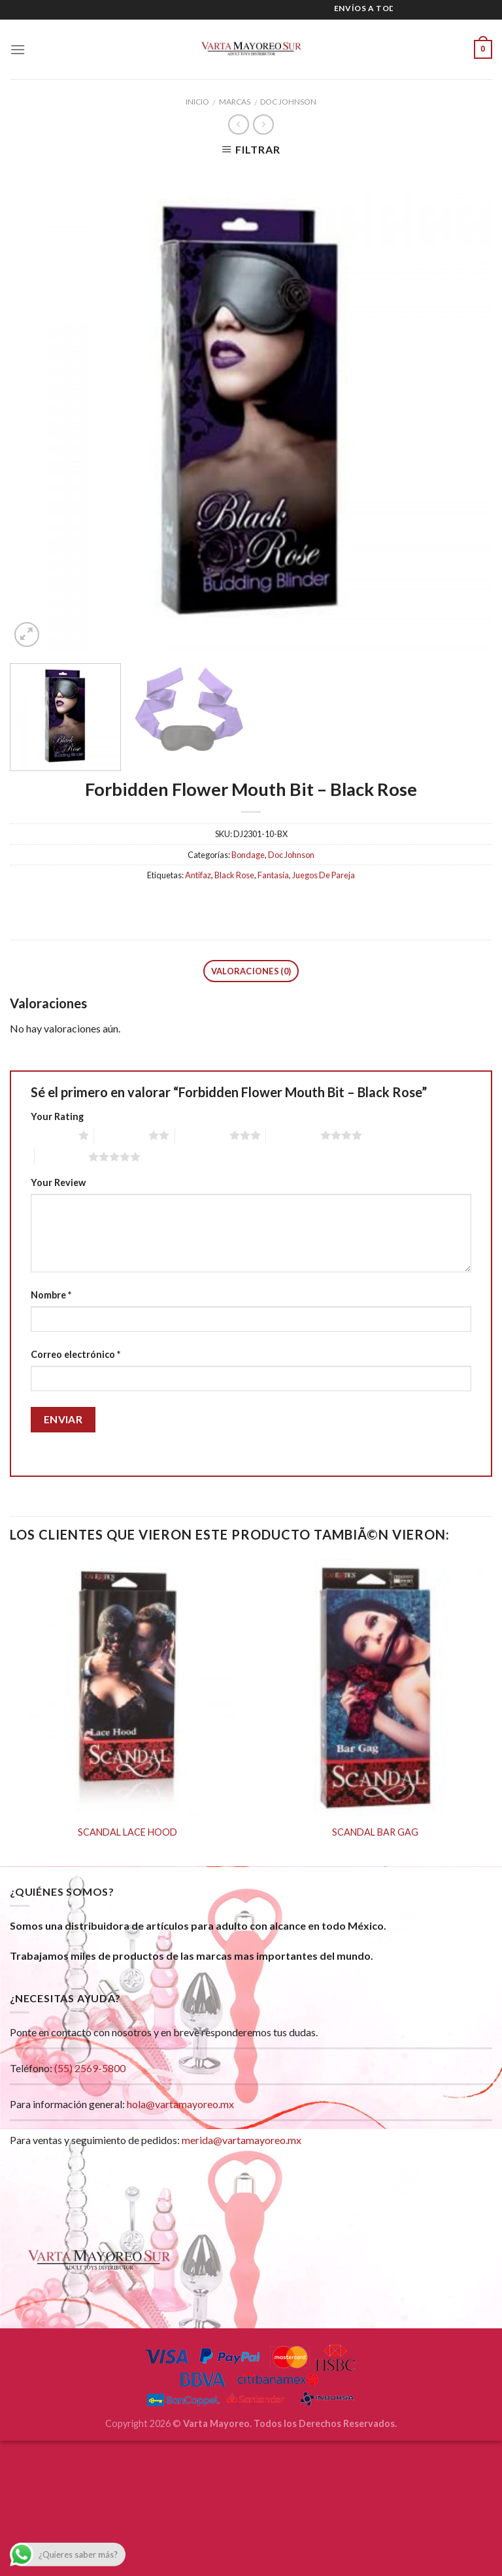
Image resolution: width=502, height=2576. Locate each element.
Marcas (234, 102)
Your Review (58, 1183)
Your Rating (57, 1117)
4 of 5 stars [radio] (293, 1136)
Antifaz (198, 876)
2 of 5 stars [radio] (121, 1136)
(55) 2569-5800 (90, 2068)
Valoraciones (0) (251, 971)
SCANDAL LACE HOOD (127, 1832)
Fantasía (273, 876)
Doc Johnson (288, 102)
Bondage (248, 855)
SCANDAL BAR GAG (375, 1832)
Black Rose (234, 876)
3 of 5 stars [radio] (202, 1136)
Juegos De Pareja (323, 876)
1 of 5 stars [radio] (51, 1136)
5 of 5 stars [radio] (62, 1157)
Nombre (51, 1296)
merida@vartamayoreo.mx (241, 2141)
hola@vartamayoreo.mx (180, 2104)
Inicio (197, 102)
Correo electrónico (75, 1355)
